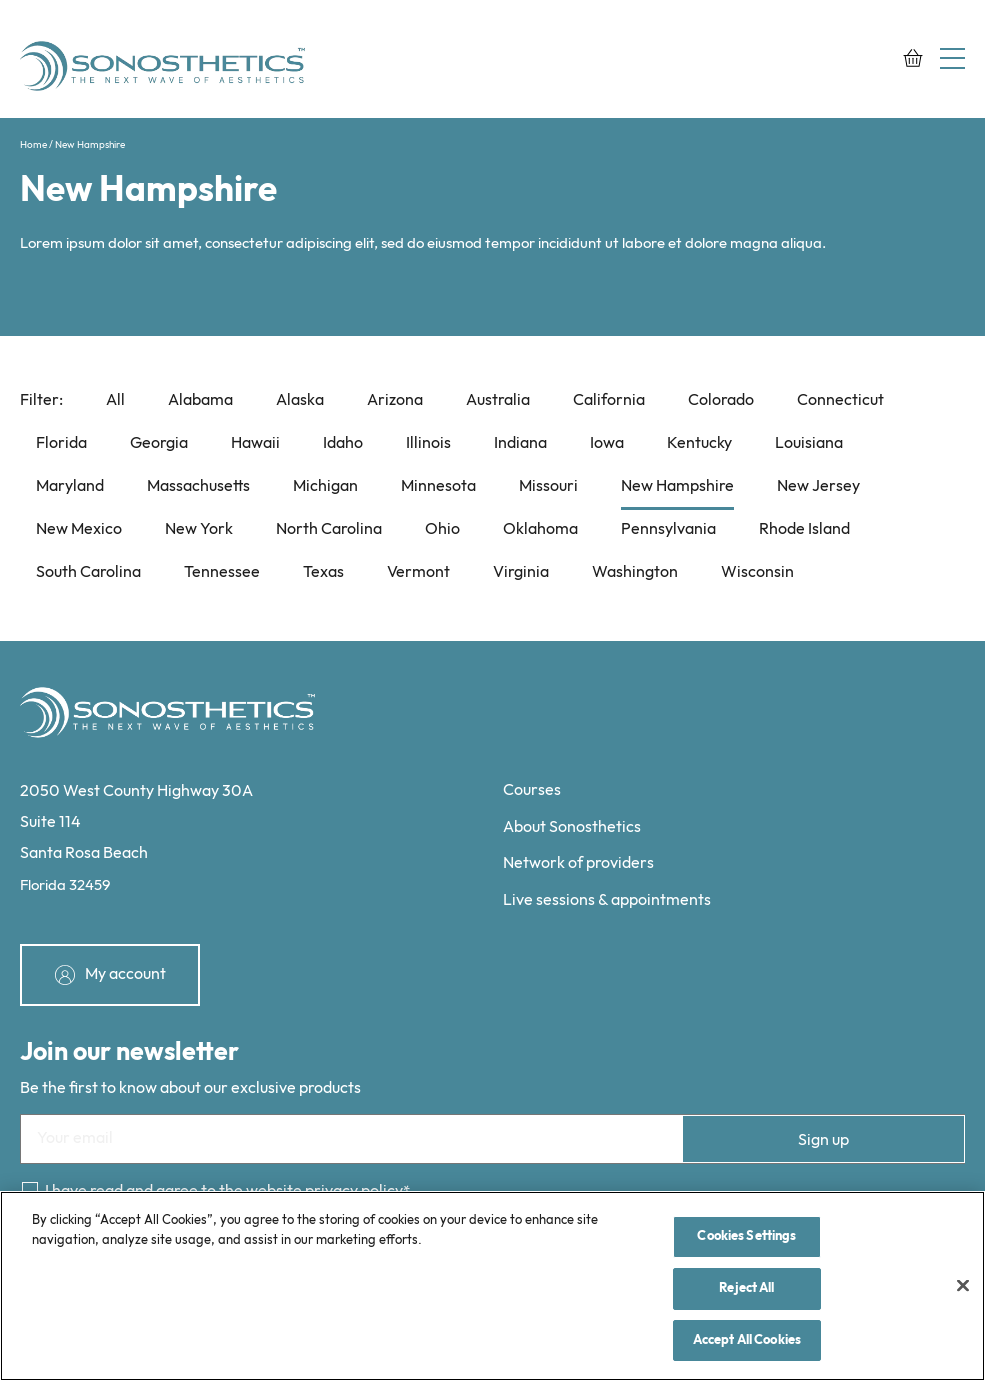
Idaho (343, 443)
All (115, 400)
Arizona (395, 400)
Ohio (442, 529)
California (609, 400)
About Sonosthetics (572, 827)
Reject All (746, 1291)
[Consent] (30, 1190)
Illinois (428, 443)
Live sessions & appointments (607, 900)
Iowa (607, 443)
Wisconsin (757, 572)
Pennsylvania (668, 529)
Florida (61, 443)
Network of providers (578, 863)
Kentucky (699, 443)
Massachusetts (198, 486)
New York (199, 529)
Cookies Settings (746, 1239)
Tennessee (222, 572)
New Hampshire (677, 486)
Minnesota (438, 486)
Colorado (721, 400)
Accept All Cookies (747, 1342)
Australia (498, 400)
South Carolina (88, 572)
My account (125, 974)
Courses (532, 790)
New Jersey (818, 486)
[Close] (963, 1288)
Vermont (418, 572)
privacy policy (354, 1191)
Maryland (70, 486)
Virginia (521, 572)
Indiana (520, 443)
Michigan (325, 486)
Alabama (200, 400)
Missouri (548, 486)
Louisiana (809, 443)
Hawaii (255, 443)
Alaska (300, 400)
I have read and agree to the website (224, 1191)
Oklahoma (540, 529)
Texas (323, 572)
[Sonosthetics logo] (165, 69)
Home (33, 145)
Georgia (159, 443)
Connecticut (840, 400)
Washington (635, 572)
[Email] (492, 1139)
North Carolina (329, 529)
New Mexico (79, 529)
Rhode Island (804, 529)
